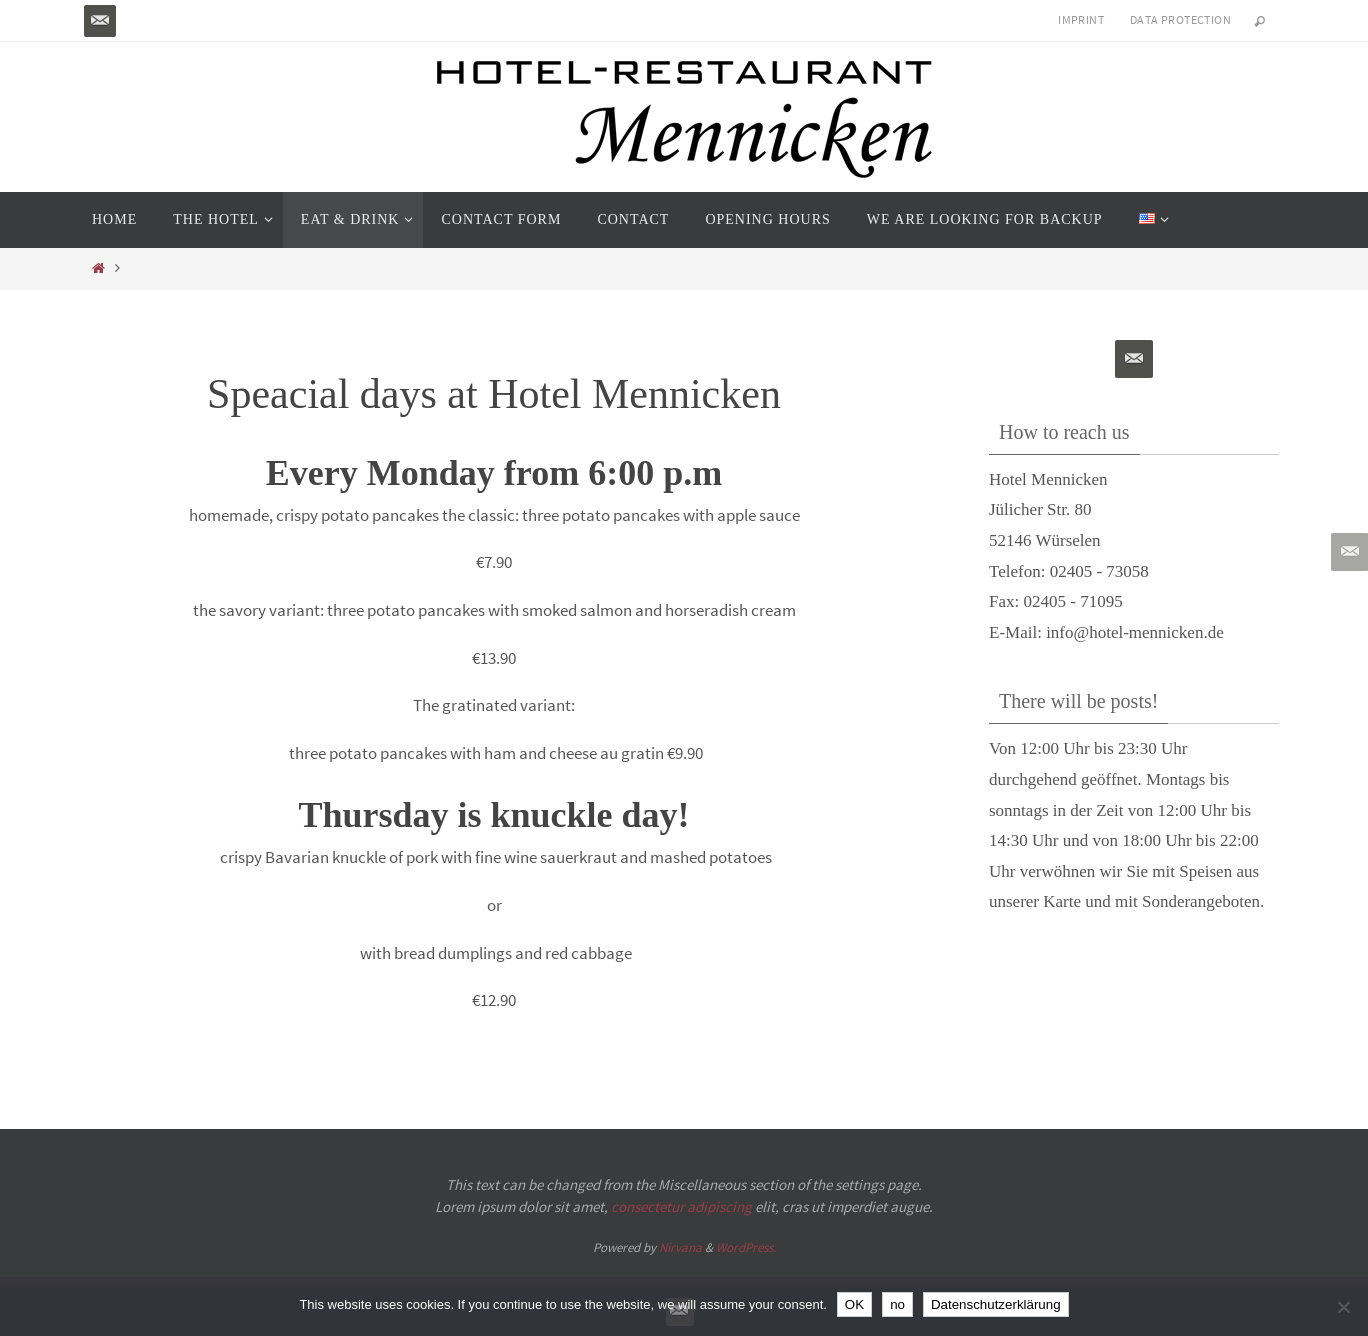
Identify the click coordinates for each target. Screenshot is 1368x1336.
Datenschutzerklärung (996, 1304)
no (897, 1304)
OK (854, 1304)
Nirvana (680, 1247)
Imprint (1081, 19)
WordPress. (746, 1247)
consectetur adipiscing (681, 1206)
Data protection (1180, 19)
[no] (1343, 1307)
